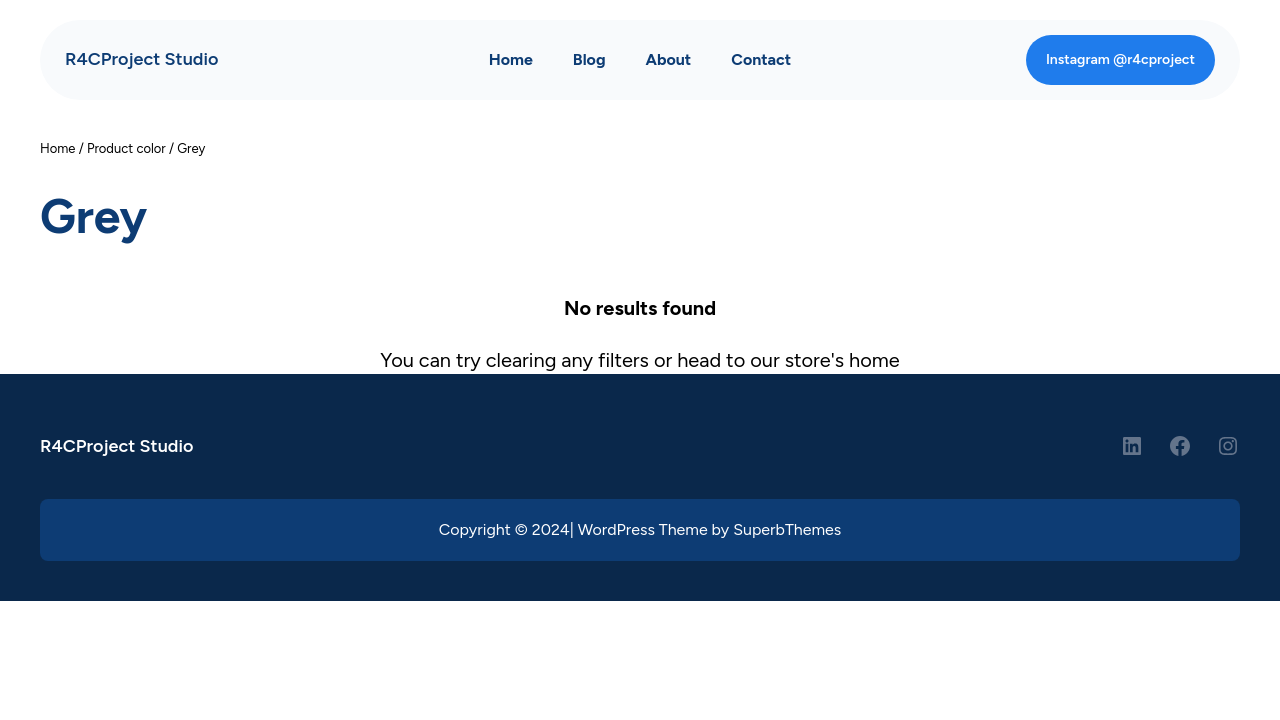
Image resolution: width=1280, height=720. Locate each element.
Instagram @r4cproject (1120, 59)
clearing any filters (567, 360)
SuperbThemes (787, 529)
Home (57, 148)
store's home (842, 360)
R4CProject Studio (141, 59)
